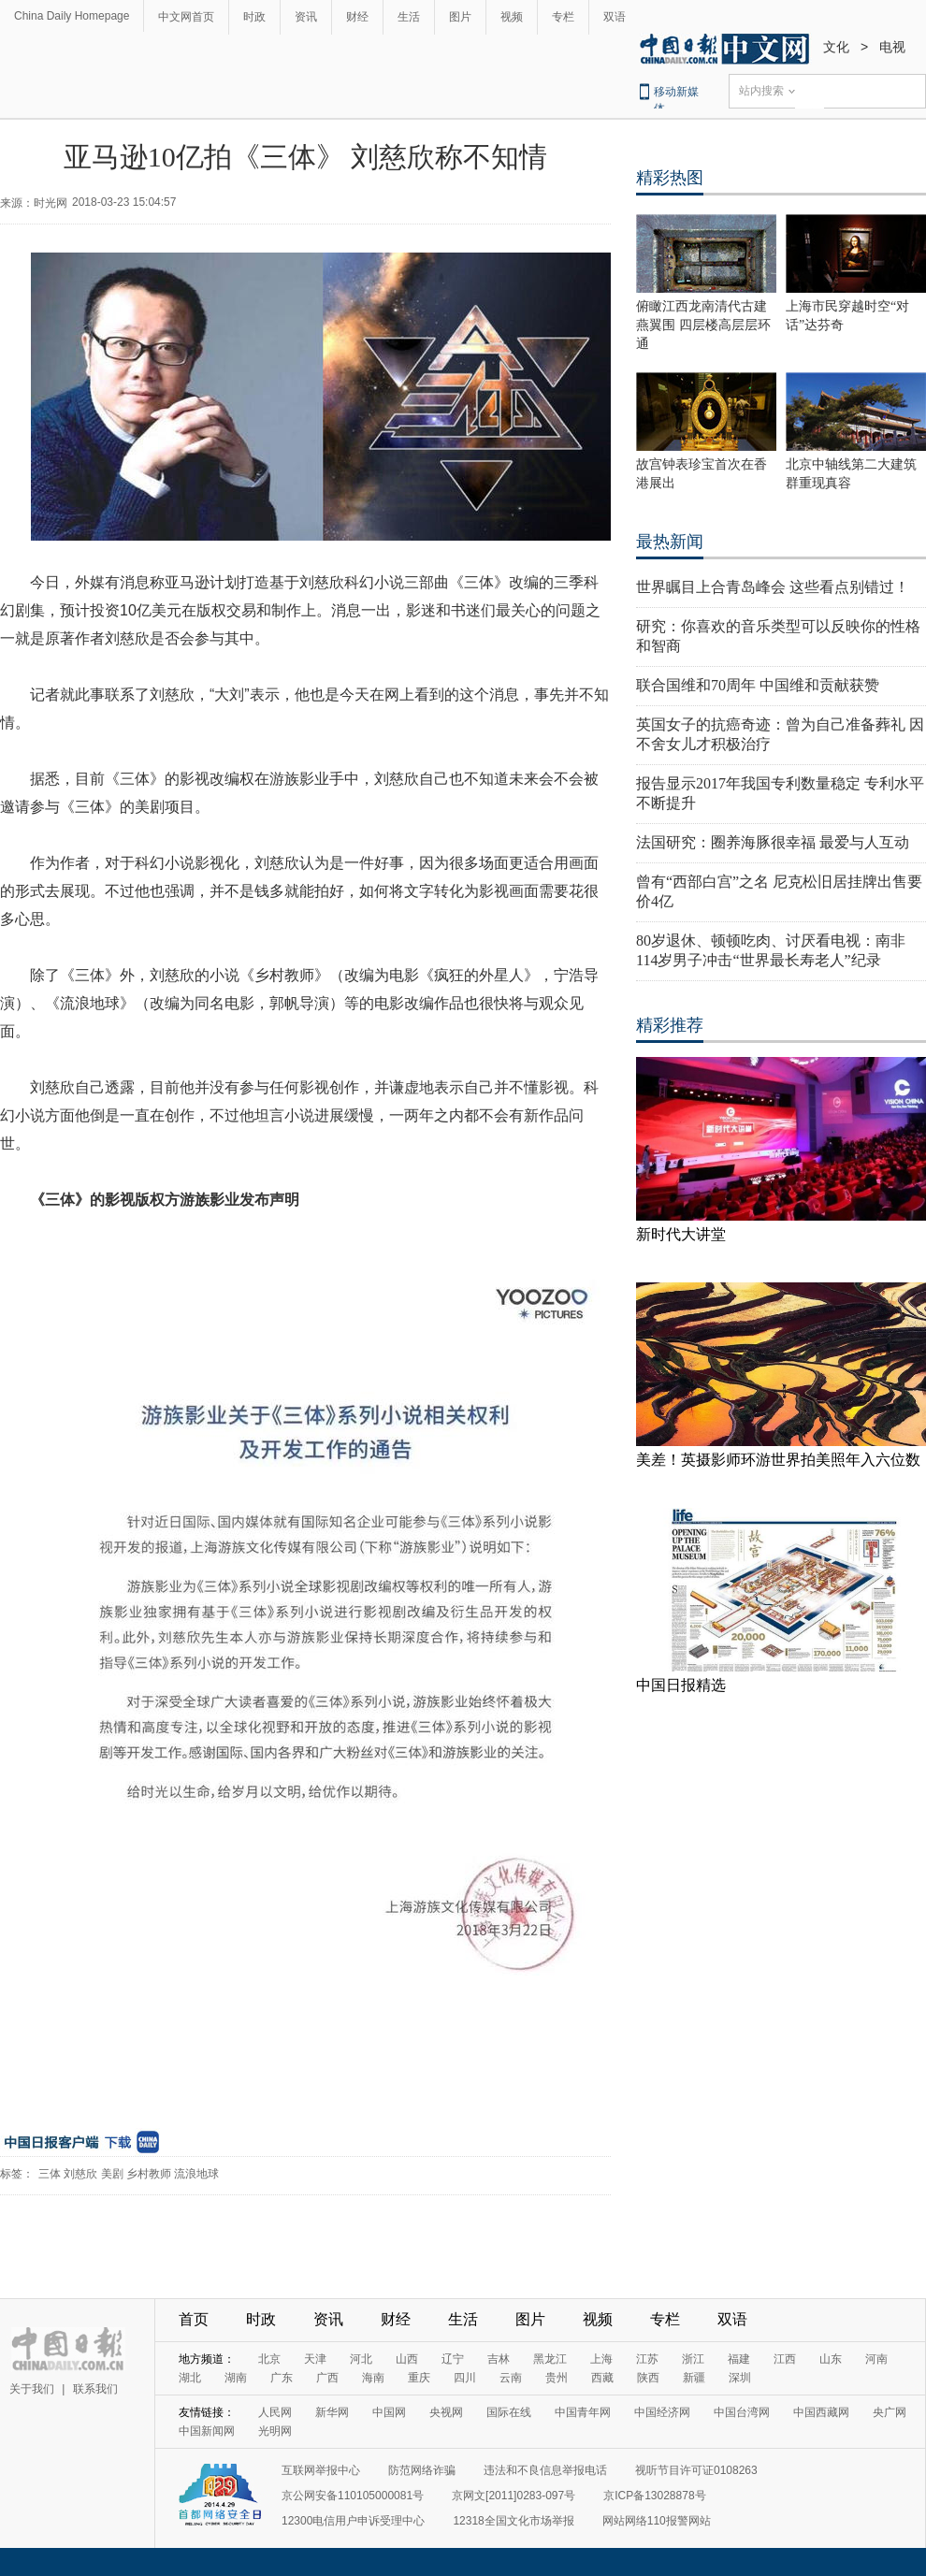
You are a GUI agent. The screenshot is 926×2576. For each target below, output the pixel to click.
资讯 (306, 16)
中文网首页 (186, 16)
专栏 (563, 16)
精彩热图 (669, 177)
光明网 (275, 2431)
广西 (327, 2377)
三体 (49, 2173)
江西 (785, 2359)
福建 (739, 2359)
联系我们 (95, 2388)
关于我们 (31, 2388)
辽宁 (452, 2359)
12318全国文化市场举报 (513, 2520)
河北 (361, 2359)
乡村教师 (148, 2173)
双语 (614, 16)
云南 (510, 2377)
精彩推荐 (669, 1025)
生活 (409, 16)
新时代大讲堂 (681, 1234)
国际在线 (508, 2412)
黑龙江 (550, 2359)
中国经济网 (662, 2412)
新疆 (694, 2377)
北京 (269, 2359)
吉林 (498, 2359)
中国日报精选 (681, 1685)
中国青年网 (583, 2412)
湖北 (190, 2377)
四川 (465, 2377)
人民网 (275, 2412)
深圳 (740, 2377)
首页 (194, 2319)
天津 (315, 2359)
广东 (281, 2377)
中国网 (389, 2412)
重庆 (419, 2377)
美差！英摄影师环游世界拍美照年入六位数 (778, 1460)
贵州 (556, 2377)
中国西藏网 (821, 2412)
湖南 (235, 2377)
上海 (601, 2359)
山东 (830, 2359)
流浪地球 (196, 2173)
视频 (511, 16)
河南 (876, 2359)
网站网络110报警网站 (656, 2520)
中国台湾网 (742, 2412)
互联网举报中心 (321, 2470)
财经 (357, 16)
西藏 (602, 2377)
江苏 (647, 2359)
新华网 (332, 2412)
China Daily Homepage (71, 15)
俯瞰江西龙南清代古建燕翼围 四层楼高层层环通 (703, 325)
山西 (407, 2359)
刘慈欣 (80, 2173)
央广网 (889, 2412)
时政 (254, 16)
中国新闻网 (207, 2431)
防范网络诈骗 (422, 2470)
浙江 (693, 2359)
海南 (373, 2377)
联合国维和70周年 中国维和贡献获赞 (757, 685)
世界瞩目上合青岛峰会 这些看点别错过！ (772, 587)
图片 (460, 16)
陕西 (648, 2377)
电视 (892, 46)
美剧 (112, 2173)
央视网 (446, 2412)
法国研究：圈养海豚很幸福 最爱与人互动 (772, 842)
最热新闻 (669, 541)
